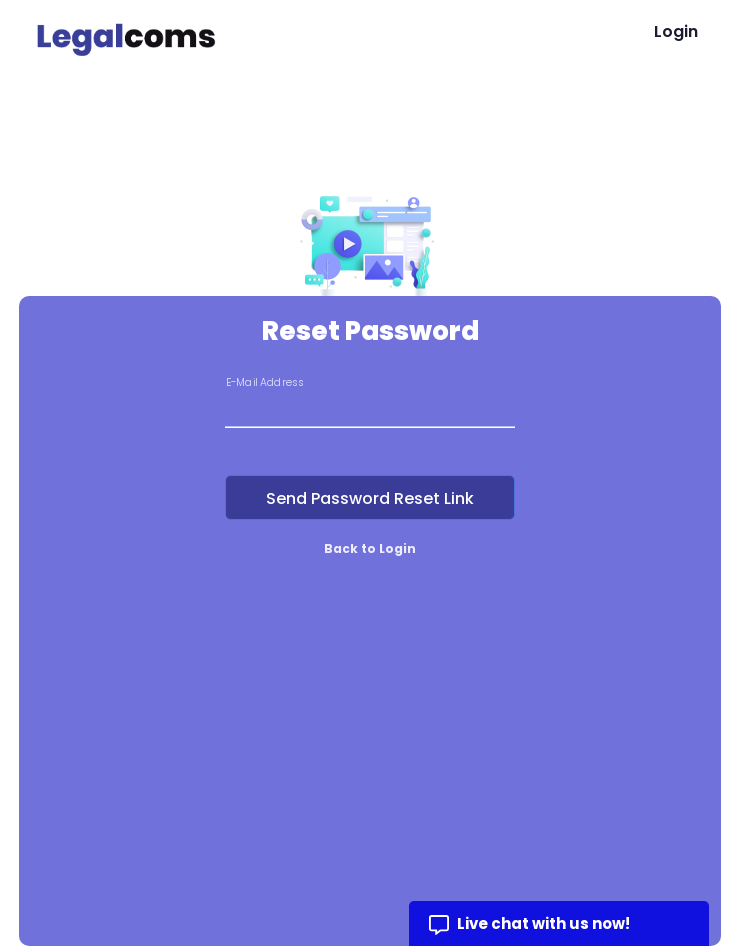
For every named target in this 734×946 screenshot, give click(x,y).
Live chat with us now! (543, 923)
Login (676, 31)
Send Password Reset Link (370, 498)
